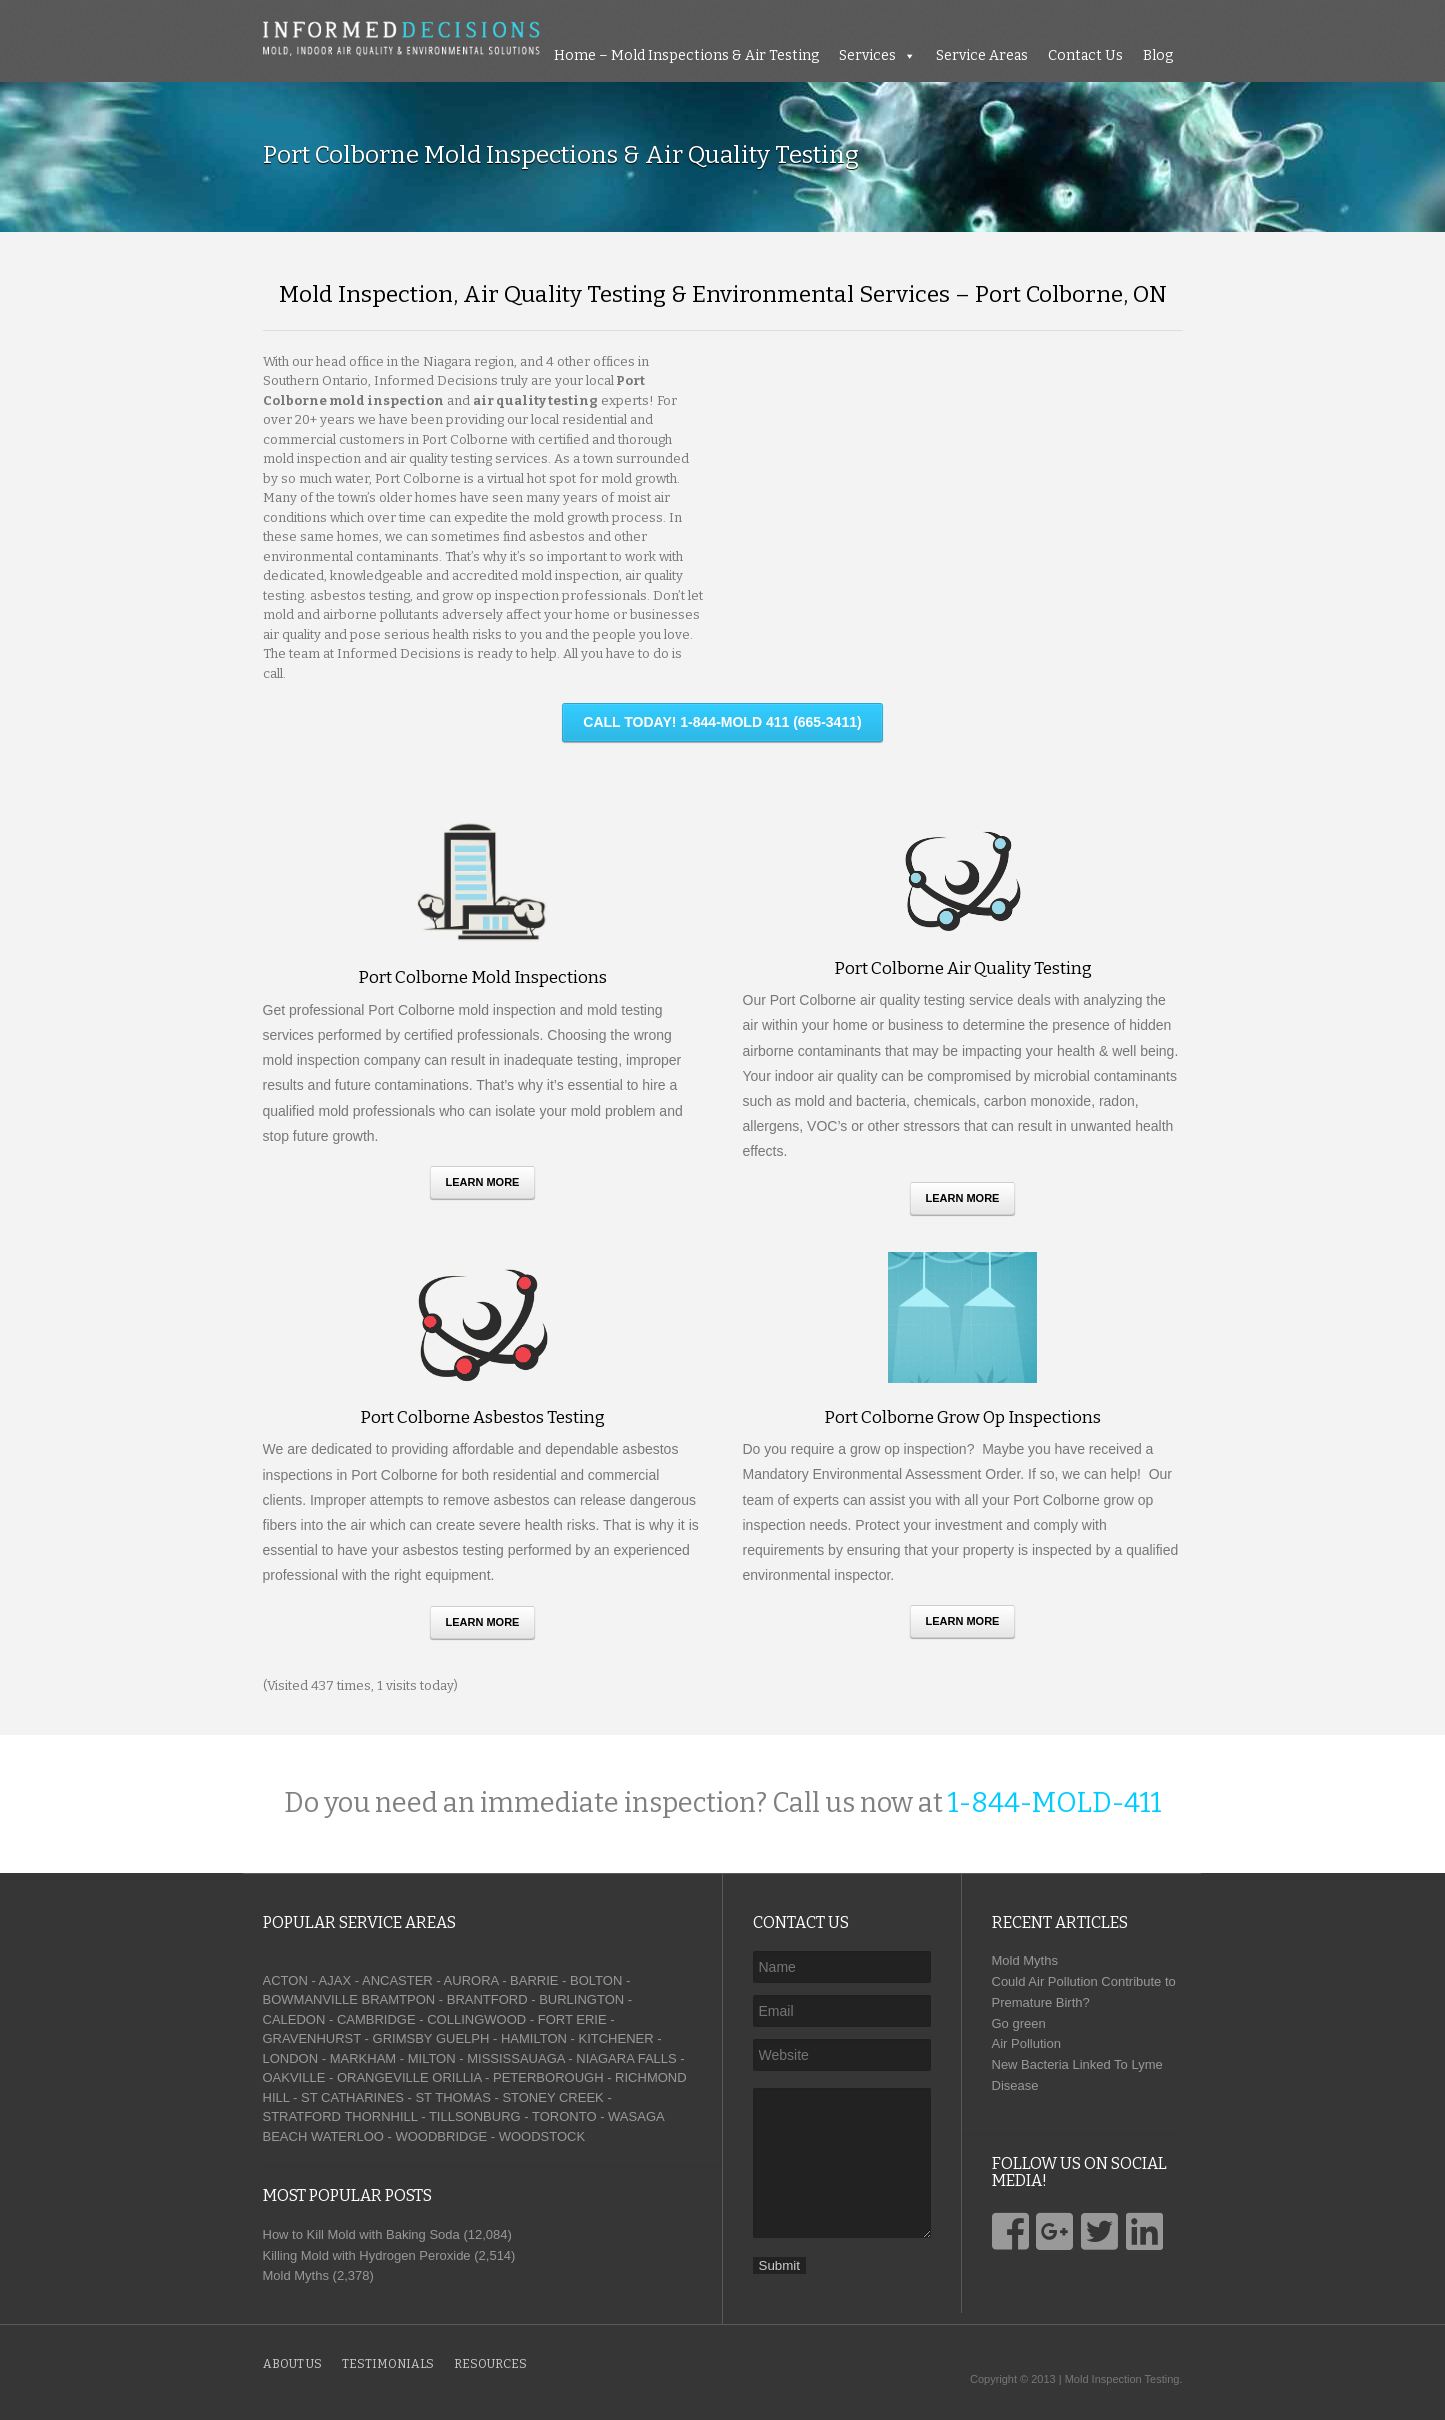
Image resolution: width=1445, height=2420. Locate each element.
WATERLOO (347, 2136)
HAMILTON (534, 2038)
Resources (490, 2364)
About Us (292, 2364)
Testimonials (388, 2364)
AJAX (335, 1980)
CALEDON (294, 2019)
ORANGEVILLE (383, 2077)
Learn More (483, 1182)
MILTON (432, 2058)
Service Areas (982, 55)
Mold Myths (1025, 1960)
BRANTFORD (487, 1999)
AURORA (471, 1980)
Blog (1158, 55)
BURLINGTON (581, 1999)
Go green (1019, 2023)
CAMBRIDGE (376, 2019)
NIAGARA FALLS (626, 2058)
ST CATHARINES (352, 2097)
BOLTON (596, 1980)
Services (867, 55)
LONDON (291, 2058)
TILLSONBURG (475, 2116)
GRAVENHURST (312, 2038)
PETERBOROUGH (548, 2077)
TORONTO (564, 2116)
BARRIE (534, 1980)
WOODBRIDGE (441, 2136)
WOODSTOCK (542, 2136)
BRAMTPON (398, 1999)
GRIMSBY (403, 2038)
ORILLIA (456, 2077)
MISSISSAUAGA (516, 2058)
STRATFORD (302, 2116)
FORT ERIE (572, 2019)
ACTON (285, 1980)
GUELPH (462, 2038)
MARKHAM (363, 2058)
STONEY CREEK (552, 2097)
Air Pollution (1026, 2043)
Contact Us (1085, 55)
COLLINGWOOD (476, 2019)
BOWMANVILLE (310, 1999)
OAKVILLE (294, 2077)
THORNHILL (380, 2116)
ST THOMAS (452, 2097)
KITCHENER (615, 2038)
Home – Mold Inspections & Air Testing (686, 55)
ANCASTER (397, 1980)
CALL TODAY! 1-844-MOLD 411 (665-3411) (722, 722)
